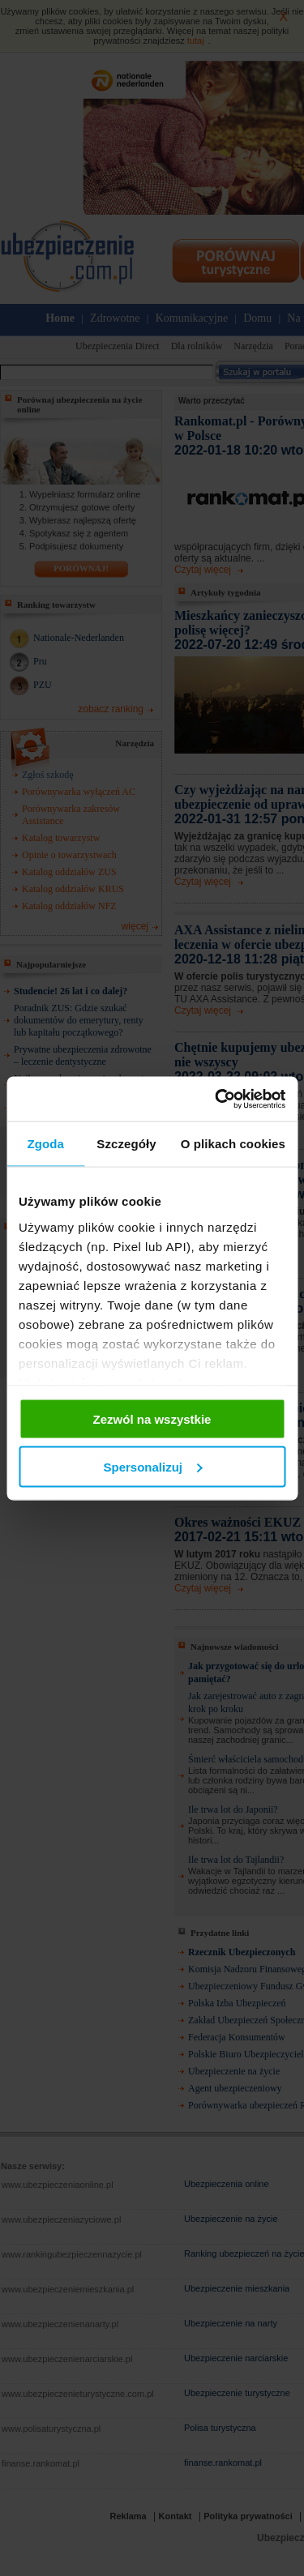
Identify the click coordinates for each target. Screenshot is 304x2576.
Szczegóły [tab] (126, 1144)
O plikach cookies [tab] (233, 1144)
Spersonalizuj (152, 1466)
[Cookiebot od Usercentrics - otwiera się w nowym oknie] (216, 1098)
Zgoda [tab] (45, 1144)
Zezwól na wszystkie (152, 1419)
